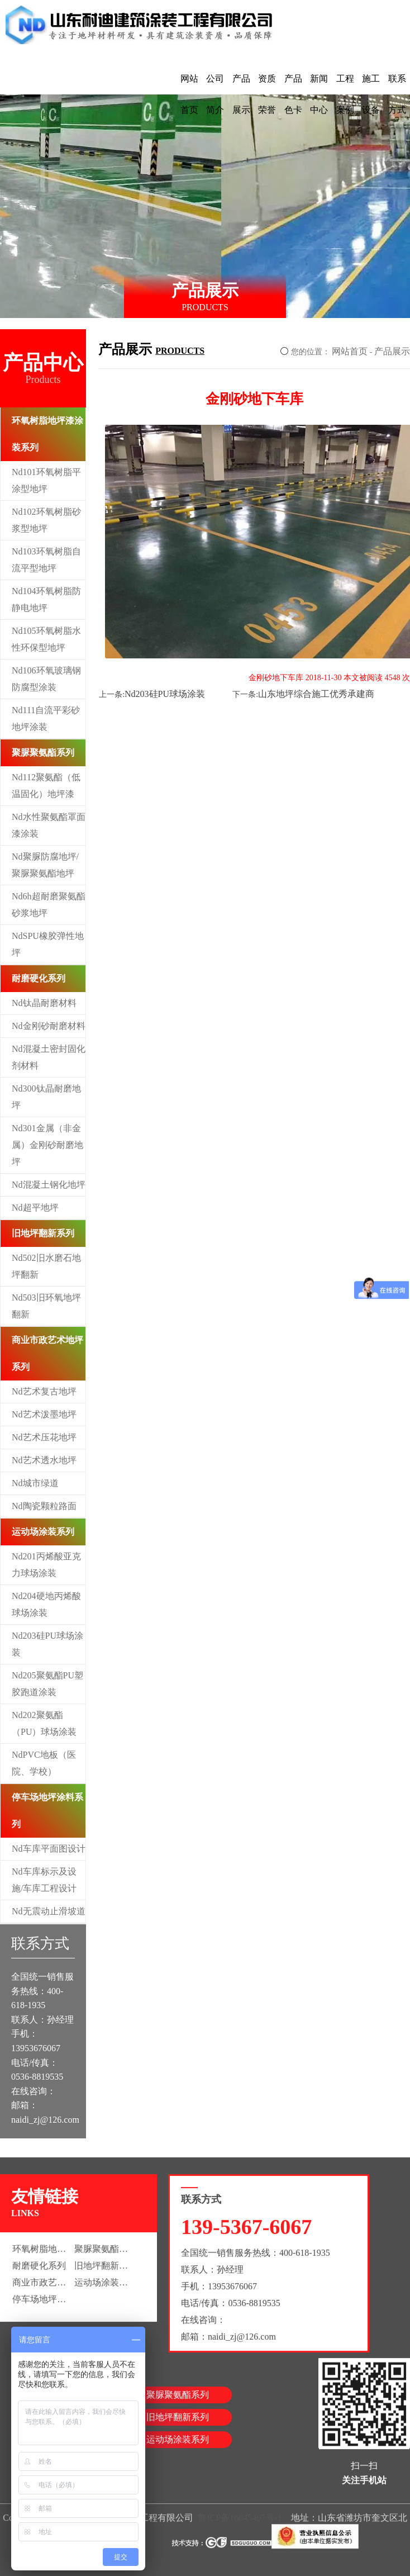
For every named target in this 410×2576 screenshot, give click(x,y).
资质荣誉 (267, 94)
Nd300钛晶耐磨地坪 (46, 1097)
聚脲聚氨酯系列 (43, 752)
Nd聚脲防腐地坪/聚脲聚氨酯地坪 (45, 865)
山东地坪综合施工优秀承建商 (316, 694)
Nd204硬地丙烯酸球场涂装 (46, 1604)
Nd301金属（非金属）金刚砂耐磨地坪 (47, 1144)
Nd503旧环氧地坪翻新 (46, 1306)
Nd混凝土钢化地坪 (48, 1184)
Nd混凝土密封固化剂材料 (48, 1057)
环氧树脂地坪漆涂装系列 (47, 434)
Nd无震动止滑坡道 (48, 1911)
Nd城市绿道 (35, 1483)
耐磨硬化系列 (38, 978)
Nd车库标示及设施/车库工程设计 (44, 1880)
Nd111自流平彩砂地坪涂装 (46, 718)
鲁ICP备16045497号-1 (240, 2522)
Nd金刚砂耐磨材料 (48, 1026)
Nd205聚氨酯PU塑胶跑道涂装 (47, 1684)
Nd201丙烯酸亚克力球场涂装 (46, 1565)
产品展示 (241, 94)
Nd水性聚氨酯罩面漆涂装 (48, 825)
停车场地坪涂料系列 (47, 1810)
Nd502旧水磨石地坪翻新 (46, 1266)
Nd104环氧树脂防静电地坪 (46, 599)
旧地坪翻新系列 (43, 1233)
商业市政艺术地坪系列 (47, 1353)
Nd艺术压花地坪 (44, 1437)
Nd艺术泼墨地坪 (44, 1414)
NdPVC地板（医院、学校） (44, 1763)
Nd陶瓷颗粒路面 (44, 1506)
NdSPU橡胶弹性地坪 (48, 944)
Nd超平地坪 (35, 1207)
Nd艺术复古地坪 (44, 1391)
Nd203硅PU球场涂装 (47, 1644)
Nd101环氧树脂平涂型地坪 (46, 480)
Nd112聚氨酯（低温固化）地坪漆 (46, 785)
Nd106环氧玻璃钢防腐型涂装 (46, 679)
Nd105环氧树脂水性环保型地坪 (46, 639)
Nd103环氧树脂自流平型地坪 (46, 560)
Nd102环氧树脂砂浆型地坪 (46, 520)
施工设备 (371, 94)
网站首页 (189, 94)
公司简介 (215, 94)
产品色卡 (293, 94)
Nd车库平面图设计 (48, 1848)
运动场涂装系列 (43, 1531)
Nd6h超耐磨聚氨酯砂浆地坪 (48, 904)
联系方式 (397, 94)
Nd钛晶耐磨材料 (44, 1003)
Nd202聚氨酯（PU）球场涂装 (44, 1723)
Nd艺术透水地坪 (44, 1460)
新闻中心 (319, 94)
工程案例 (345, 94)
